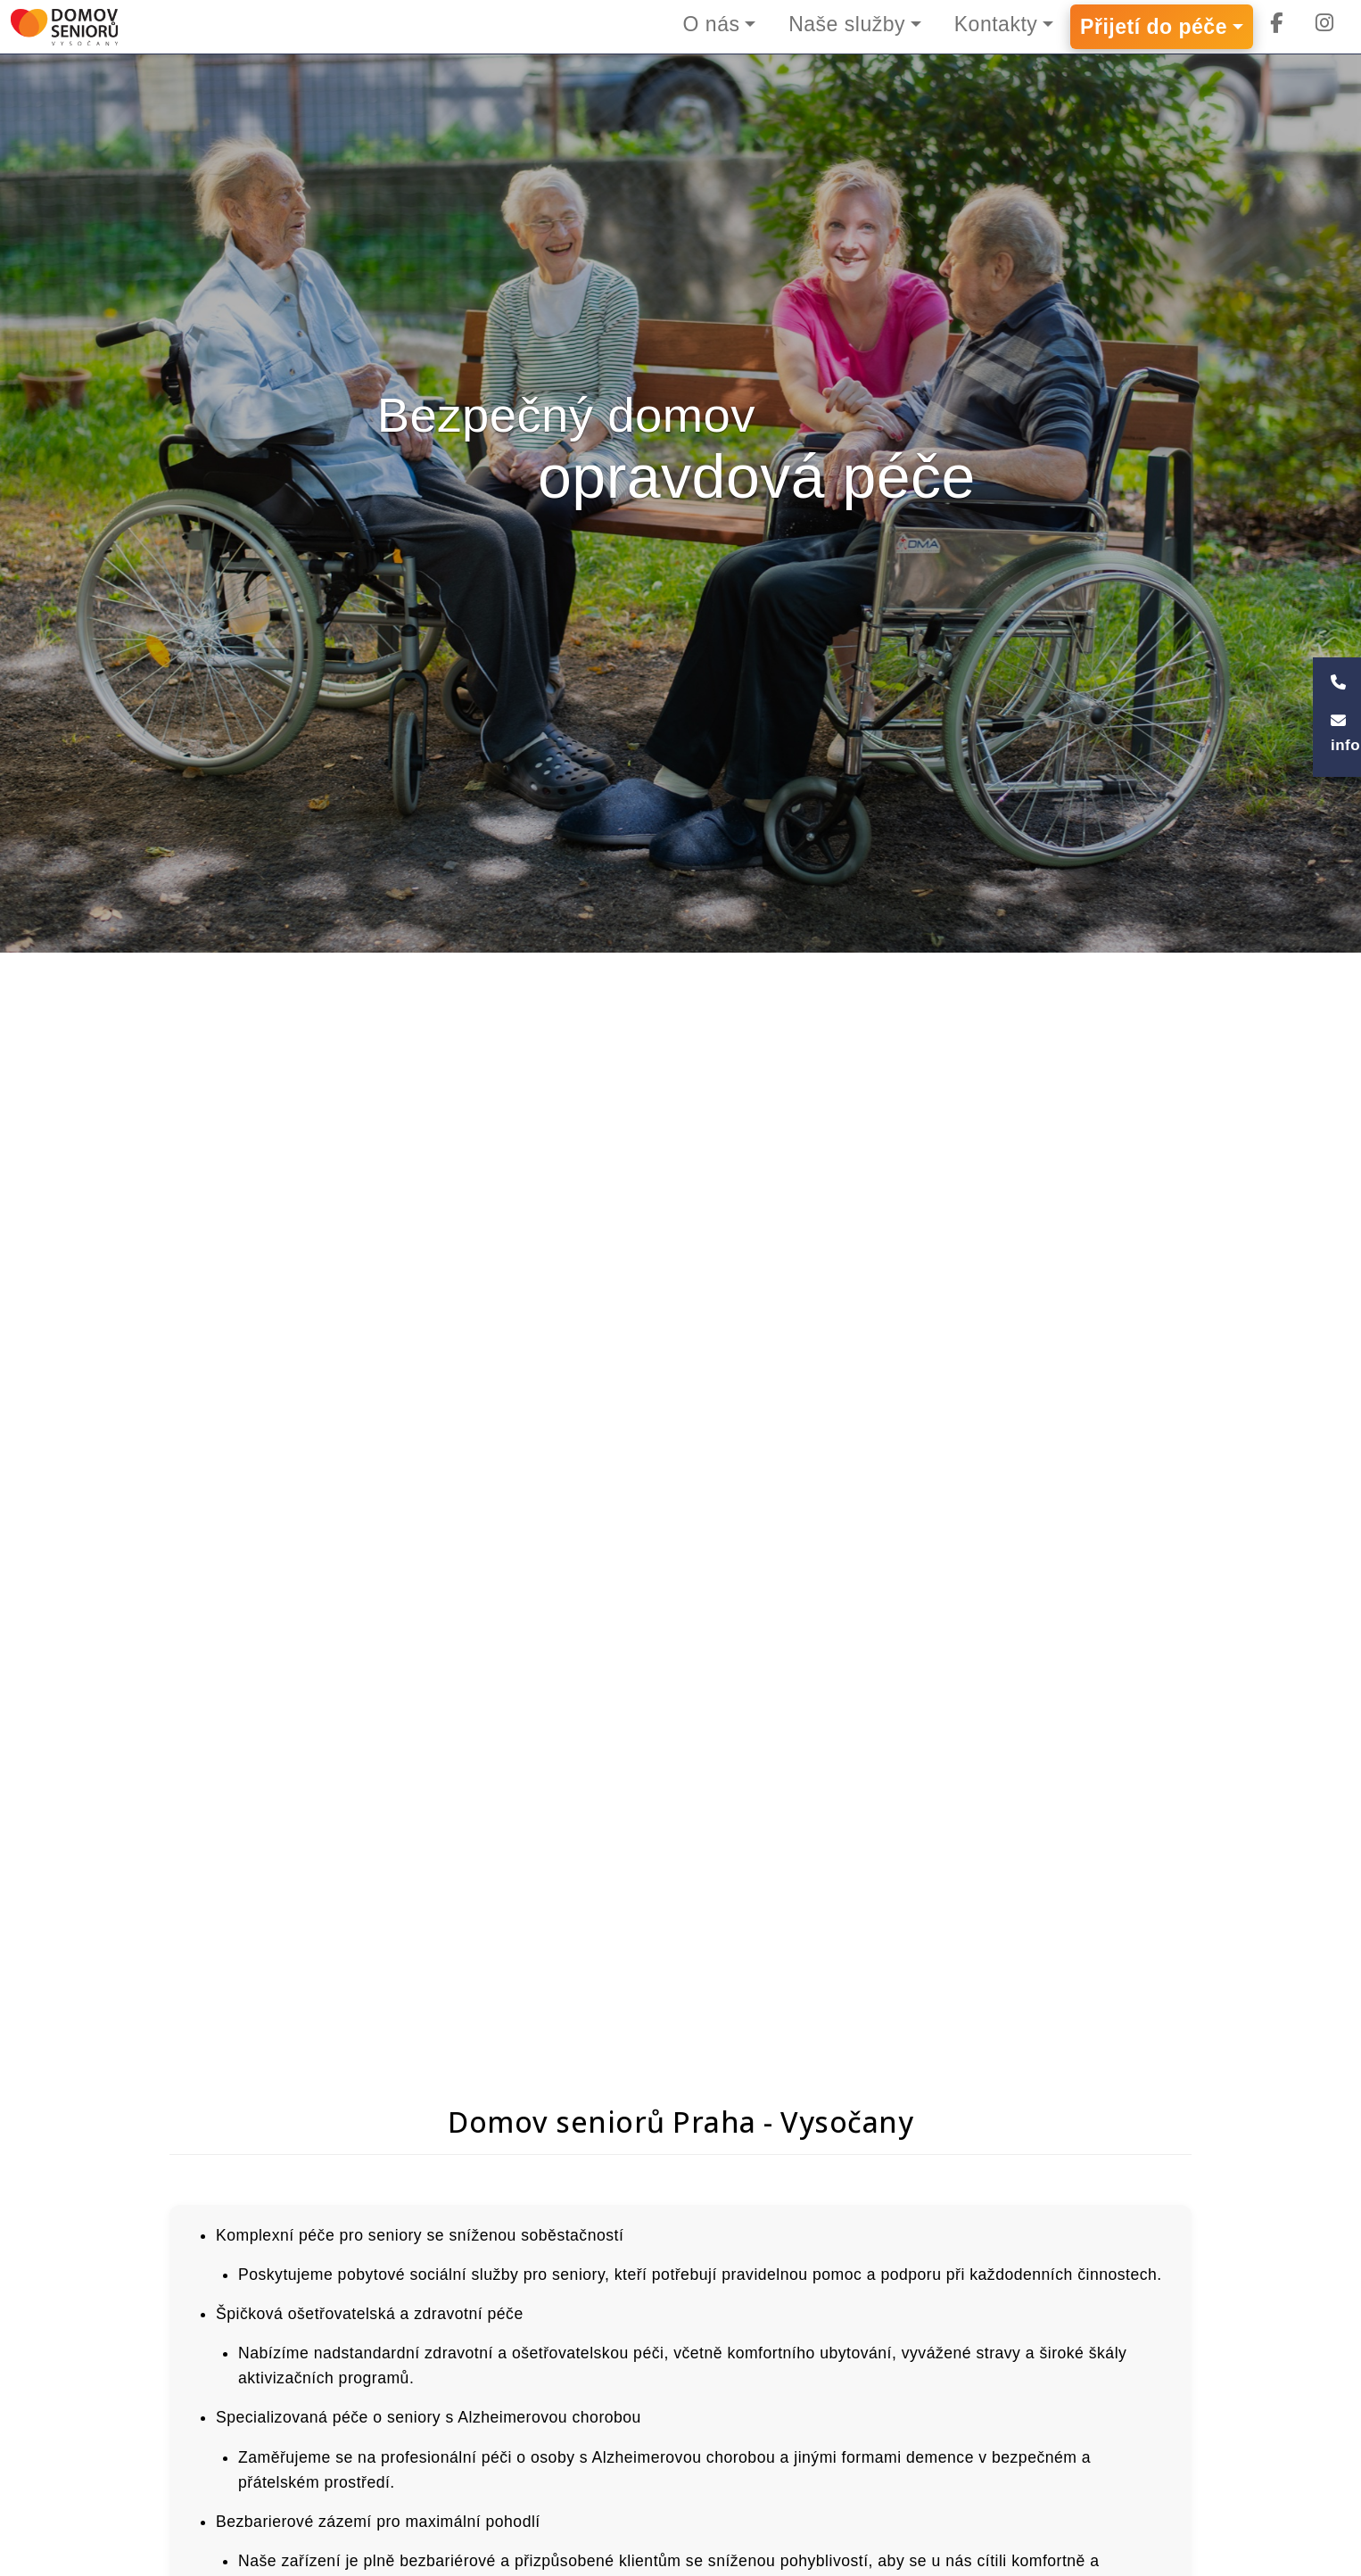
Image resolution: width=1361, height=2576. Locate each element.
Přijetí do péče (1153, 26)
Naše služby (846, 24)
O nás (710, 24)
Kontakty (996, 24)
